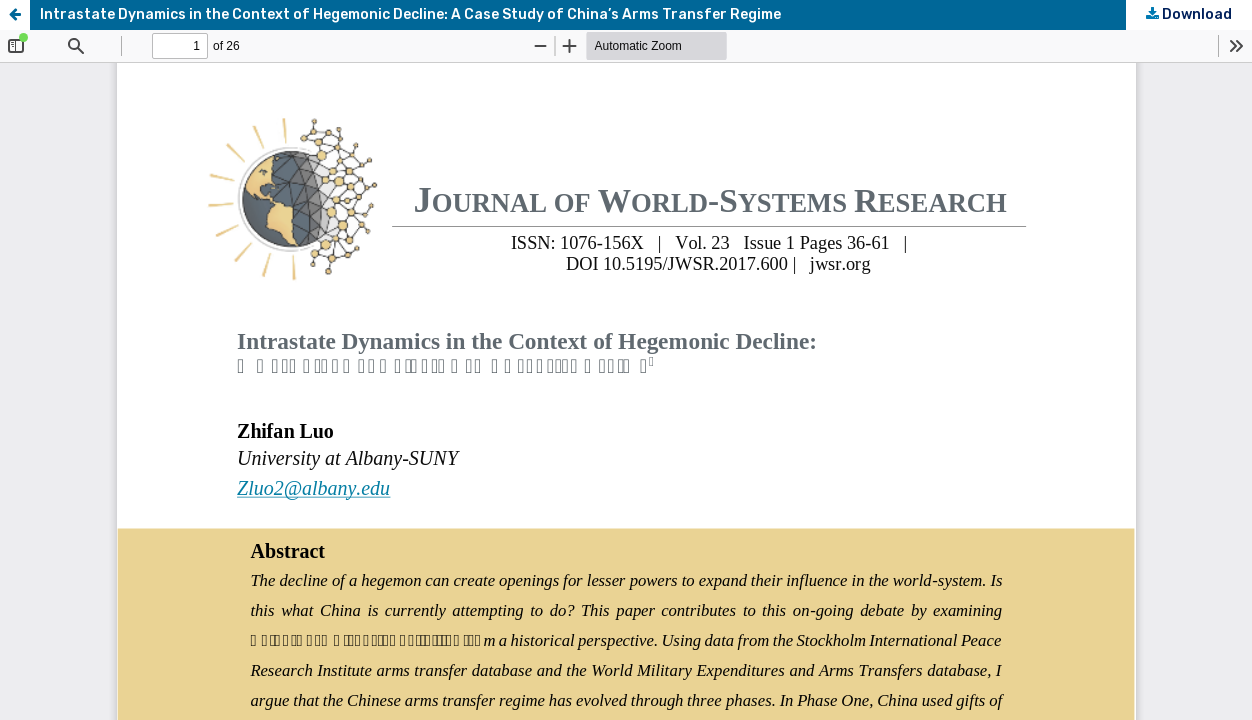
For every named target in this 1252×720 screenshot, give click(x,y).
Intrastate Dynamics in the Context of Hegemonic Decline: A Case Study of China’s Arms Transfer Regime (410, 14)
